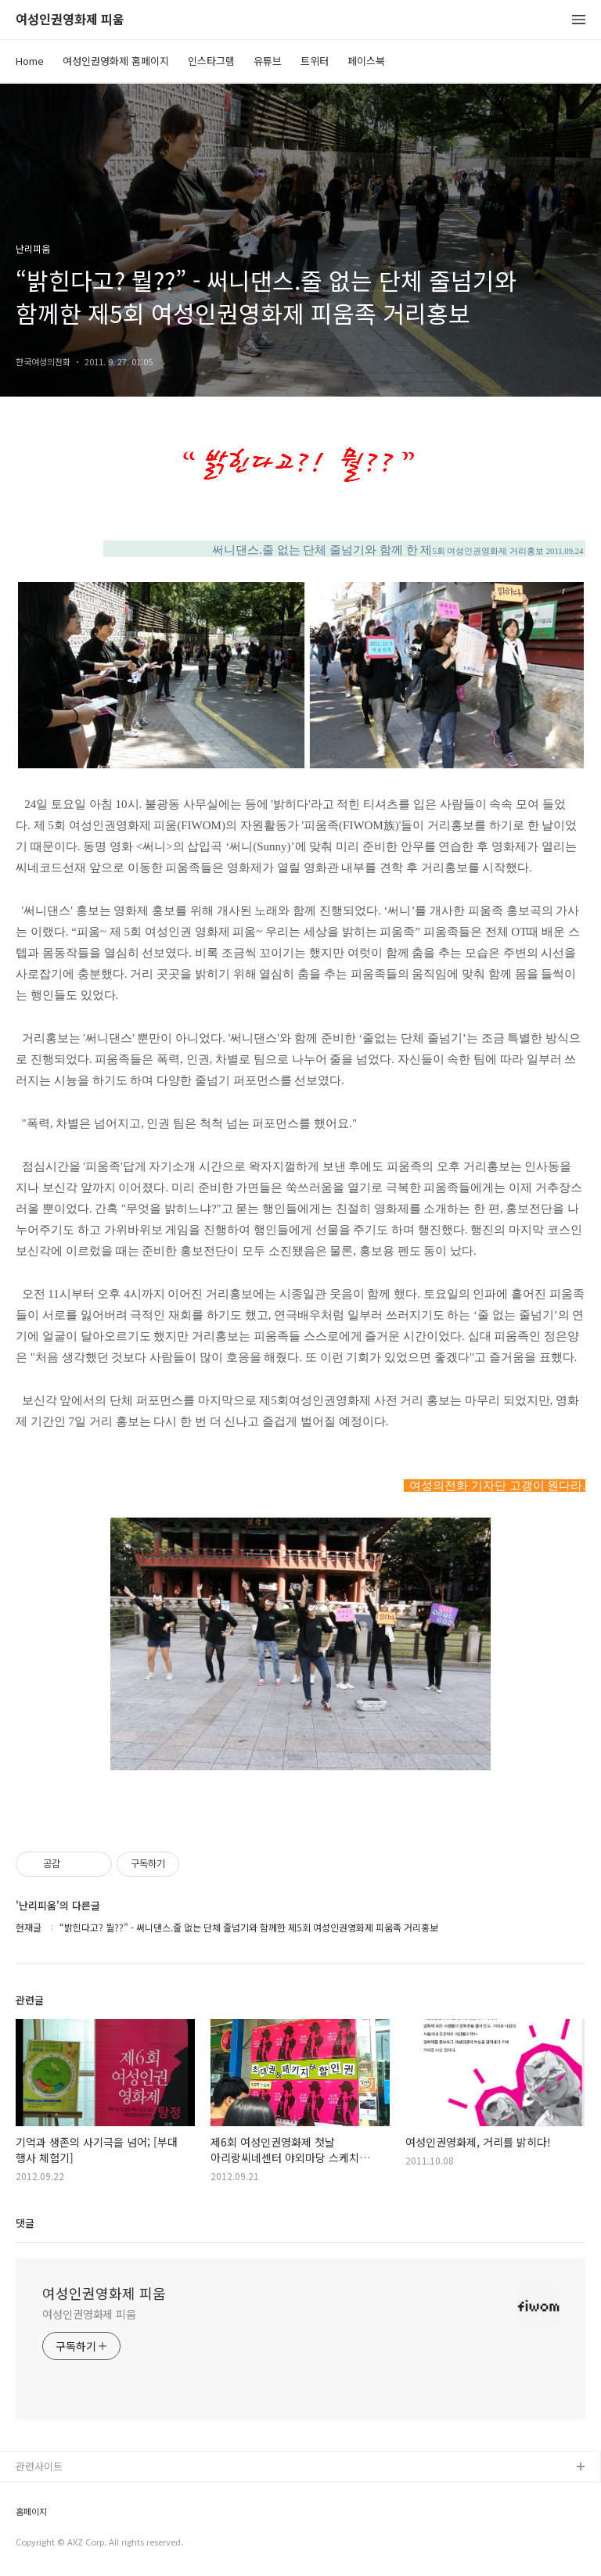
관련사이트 (39, 2466)
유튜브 (268, 60)
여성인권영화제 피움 (70, 20)
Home (30, 60)
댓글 (25, 2222)
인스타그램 (211, 60)
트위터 (314, 60)
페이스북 (366, 60)
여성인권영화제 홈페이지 (116, 60)
